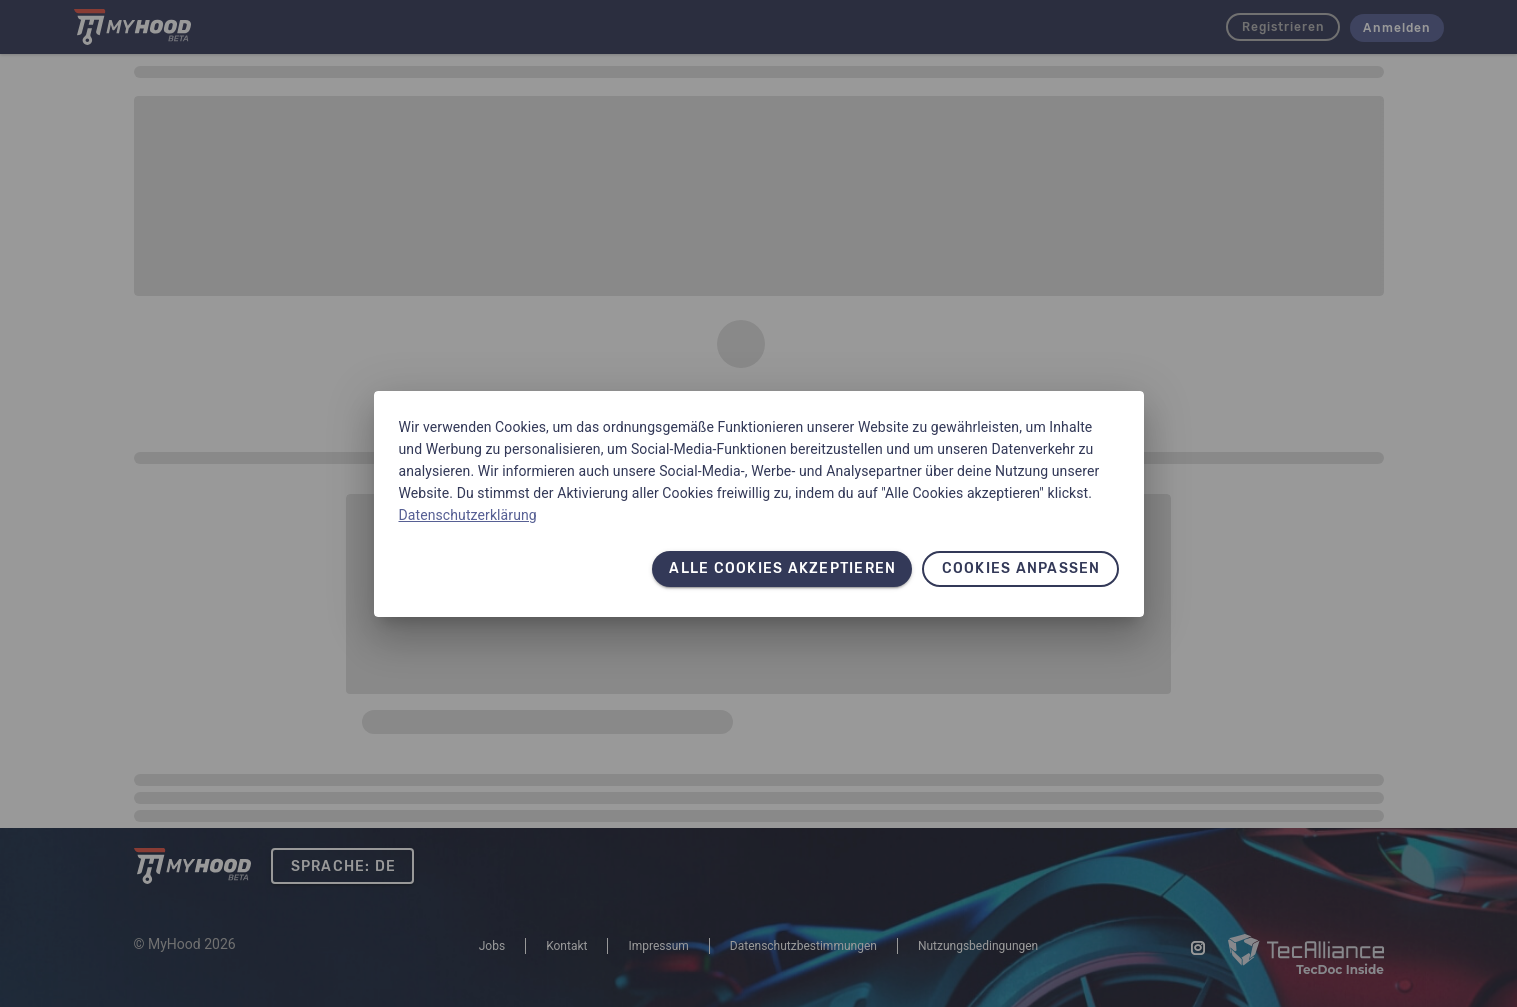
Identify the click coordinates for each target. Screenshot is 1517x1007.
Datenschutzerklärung (468, 515)
